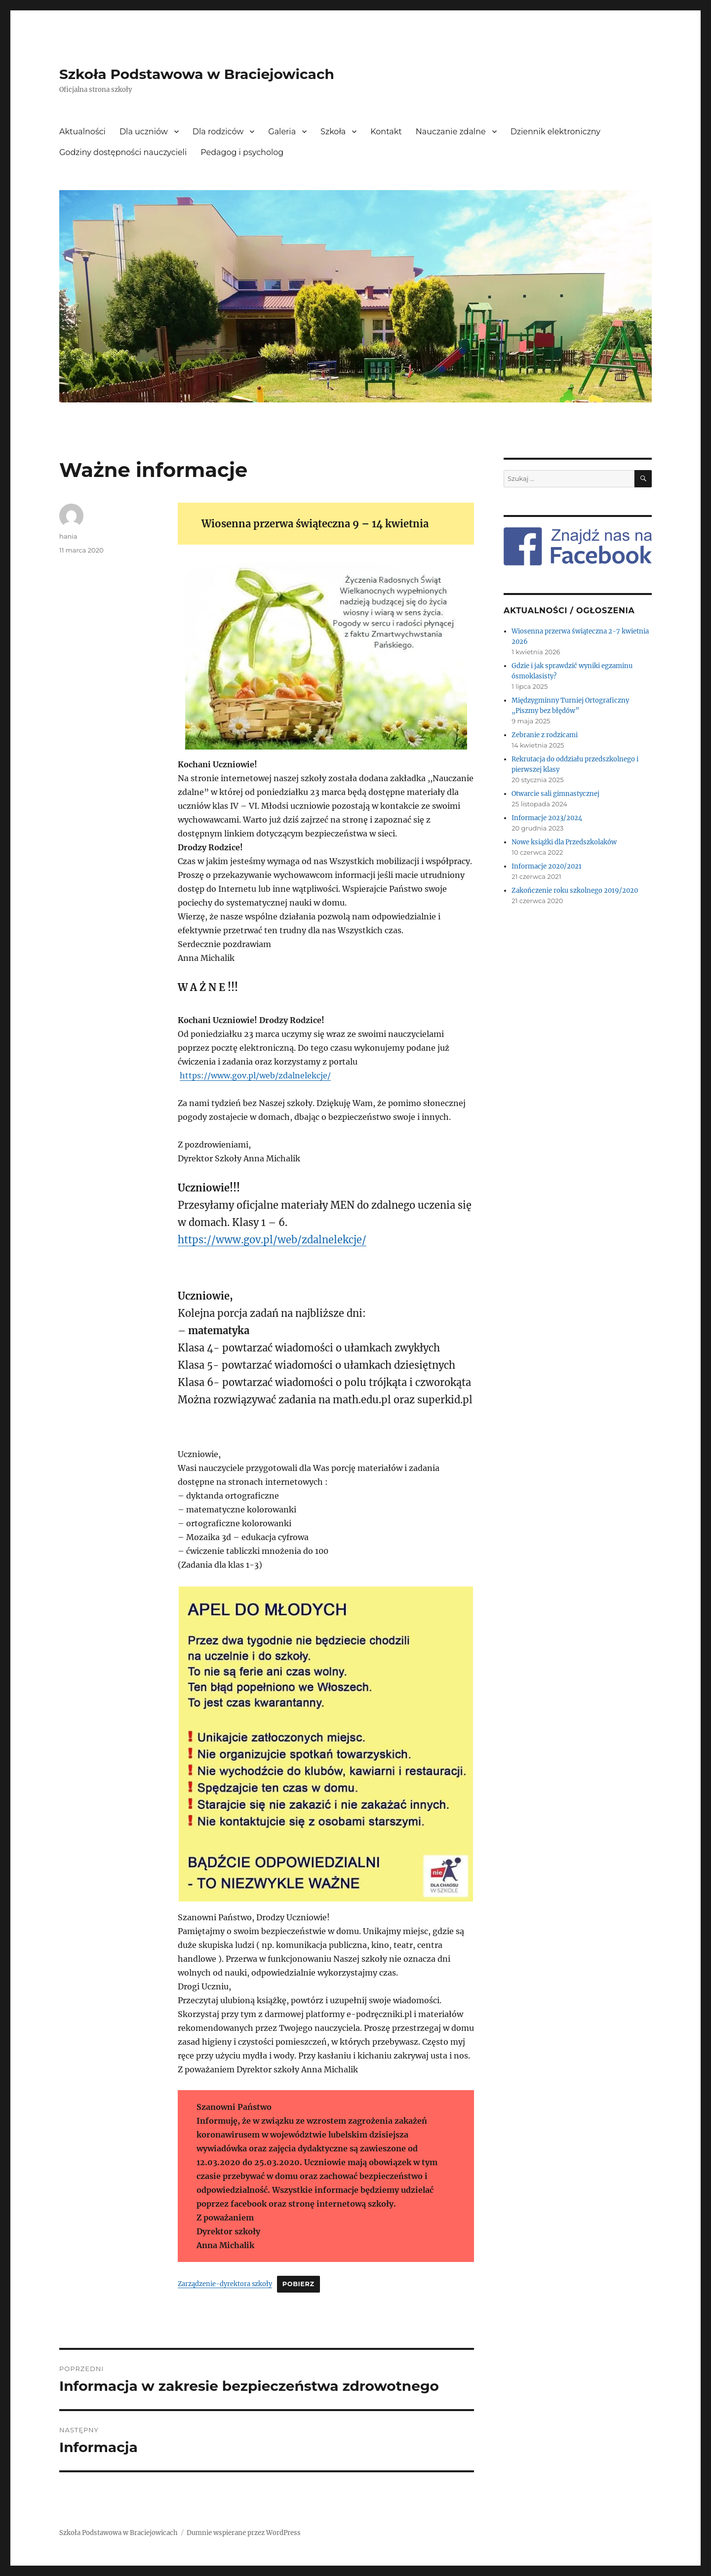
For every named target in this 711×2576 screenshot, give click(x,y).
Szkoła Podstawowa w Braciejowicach (196, 74)
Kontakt (386, 131)
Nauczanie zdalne (451, 131)
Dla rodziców (218, 131)
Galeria (282, 131)
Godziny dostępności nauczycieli (123, 152)
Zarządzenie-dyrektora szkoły (225, 2284)
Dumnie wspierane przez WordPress (244, 2533)
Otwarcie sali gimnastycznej (555, 794)
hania (68, 536)
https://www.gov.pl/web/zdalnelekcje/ (255, 1075)
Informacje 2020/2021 (547, 866)
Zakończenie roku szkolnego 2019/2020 (575, 890)
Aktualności (82, 131)
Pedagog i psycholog (241, 152)
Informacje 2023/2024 (547, 818)
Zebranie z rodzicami (545, 735)
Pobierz (298, 2284)
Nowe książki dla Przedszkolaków (564, 842)
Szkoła (333, 131)
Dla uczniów (143, 131)
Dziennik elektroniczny (555, 131)
